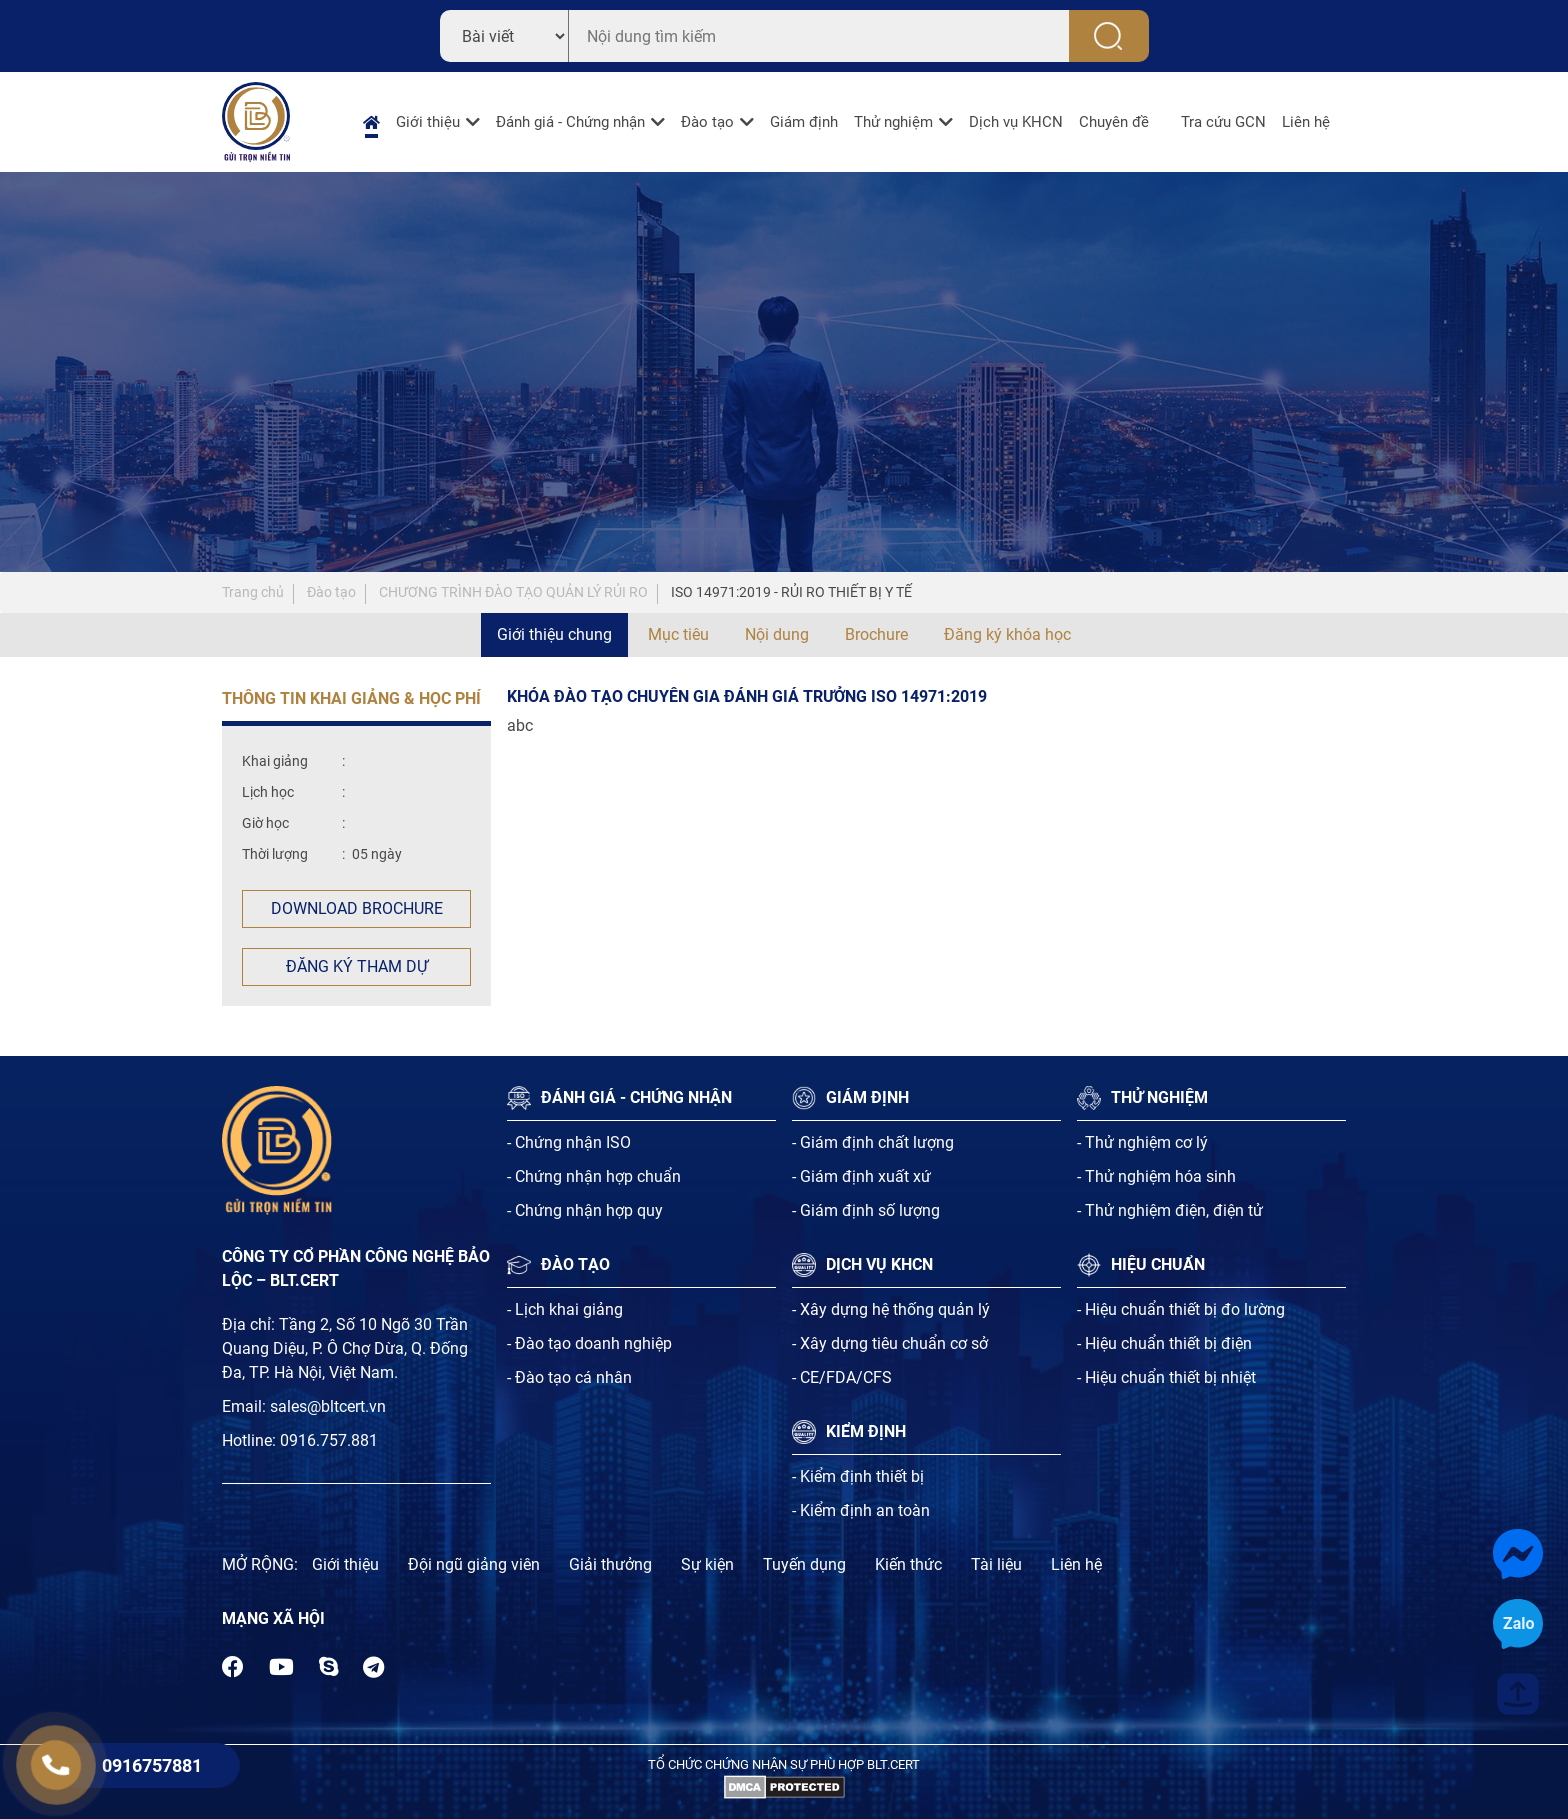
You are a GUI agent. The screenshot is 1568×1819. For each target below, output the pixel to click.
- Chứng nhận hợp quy (585, 1210)
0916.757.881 (329, 1440)
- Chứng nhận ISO (569, 1142)
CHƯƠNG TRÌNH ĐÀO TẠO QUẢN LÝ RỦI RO (513, 592)
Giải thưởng (610, 1564)
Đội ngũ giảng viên (474, 1564)
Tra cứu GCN (1223, 122)
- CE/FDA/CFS (842, 1377)
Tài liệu (996, 1564)
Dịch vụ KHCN (1016, 122)
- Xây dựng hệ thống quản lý (891, 1309)
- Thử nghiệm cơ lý (1142, 1142)
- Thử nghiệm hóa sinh (1156, 1176)
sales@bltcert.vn (328, 1406)
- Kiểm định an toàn (861, 1510)
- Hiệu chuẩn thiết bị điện (1164, 1343)
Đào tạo (707, 122)
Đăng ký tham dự (357, 966)
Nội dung (777, 634)
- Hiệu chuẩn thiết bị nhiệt (1166, 1377)
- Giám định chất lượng (873, 1142)
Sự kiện (707, 1564)
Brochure (876, 634)
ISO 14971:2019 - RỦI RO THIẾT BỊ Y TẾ (791, 592)
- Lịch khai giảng (565, 1309)
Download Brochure (357, 908)
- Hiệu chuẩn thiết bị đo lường (1181, 1309)
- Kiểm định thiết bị (858, 1476)
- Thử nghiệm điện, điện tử (1170, 1210)
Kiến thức (908, 1564)
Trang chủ (253, 592)
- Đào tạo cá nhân (569, 1377)
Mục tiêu (678, 634)
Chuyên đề (1114, 122)
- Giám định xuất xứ (861, 1176)
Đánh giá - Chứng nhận (570, 122)
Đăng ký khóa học (1007, 634)
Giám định (804, 122)
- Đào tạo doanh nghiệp (589, 1343)
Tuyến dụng (804, 1564)
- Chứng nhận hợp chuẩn (594, 1176)
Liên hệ (1306, 122)
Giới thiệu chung (554, 634)
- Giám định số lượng (866, 1210)
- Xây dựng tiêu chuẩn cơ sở (890, 1343)
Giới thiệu (428, 122)
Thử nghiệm (893, 122)
